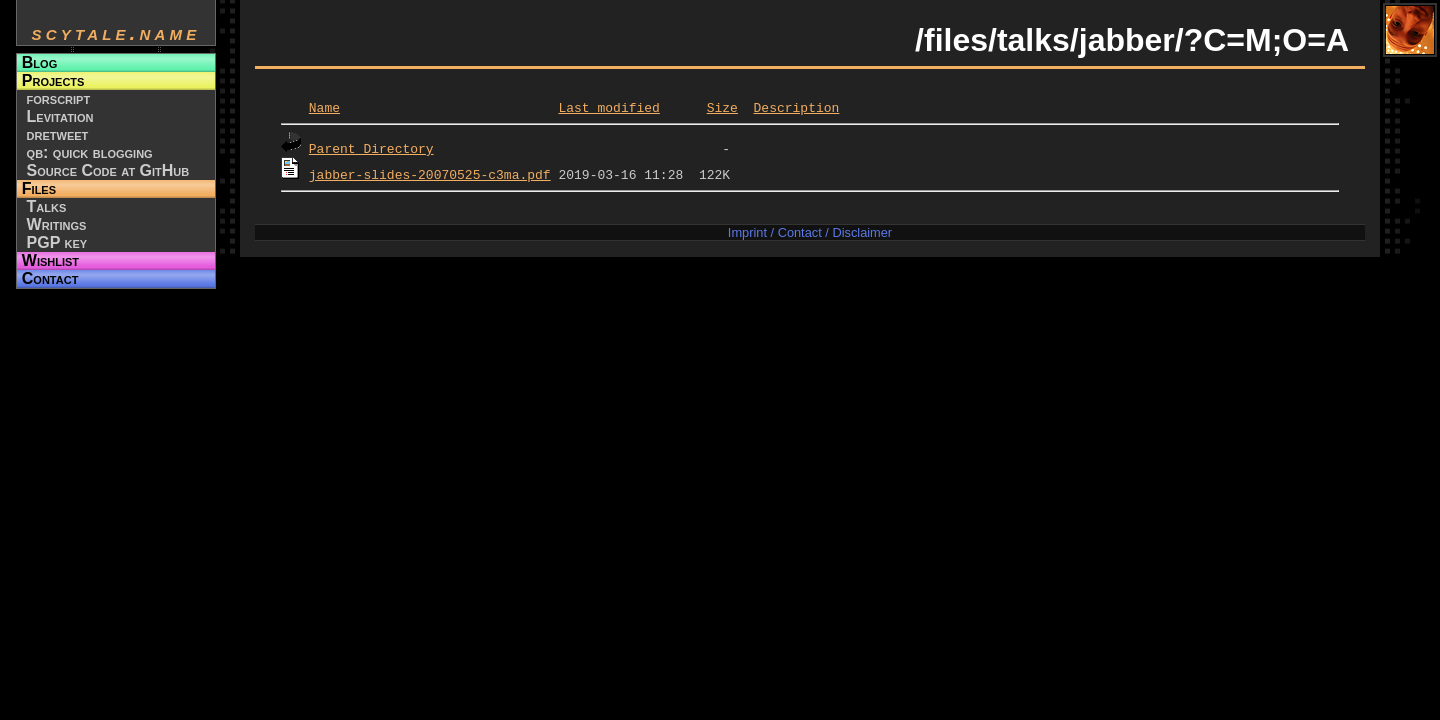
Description (796, 107)
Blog (39, 62)
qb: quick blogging (90, 152)
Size (722, 107)
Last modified (608, 107)
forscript (59, 98)
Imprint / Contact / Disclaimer (810, 232)
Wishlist (50, 260)
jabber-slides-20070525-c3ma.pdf (430, 174)
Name (324, 107)
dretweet (58, 134)
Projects (53, 80)
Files (39, 188)
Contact (50, 278)
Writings (57, 224)
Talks (47, 206)
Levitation (60, 116)
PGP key (57, 242)
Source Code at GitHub (108, 170)
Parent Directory (371, 148)
